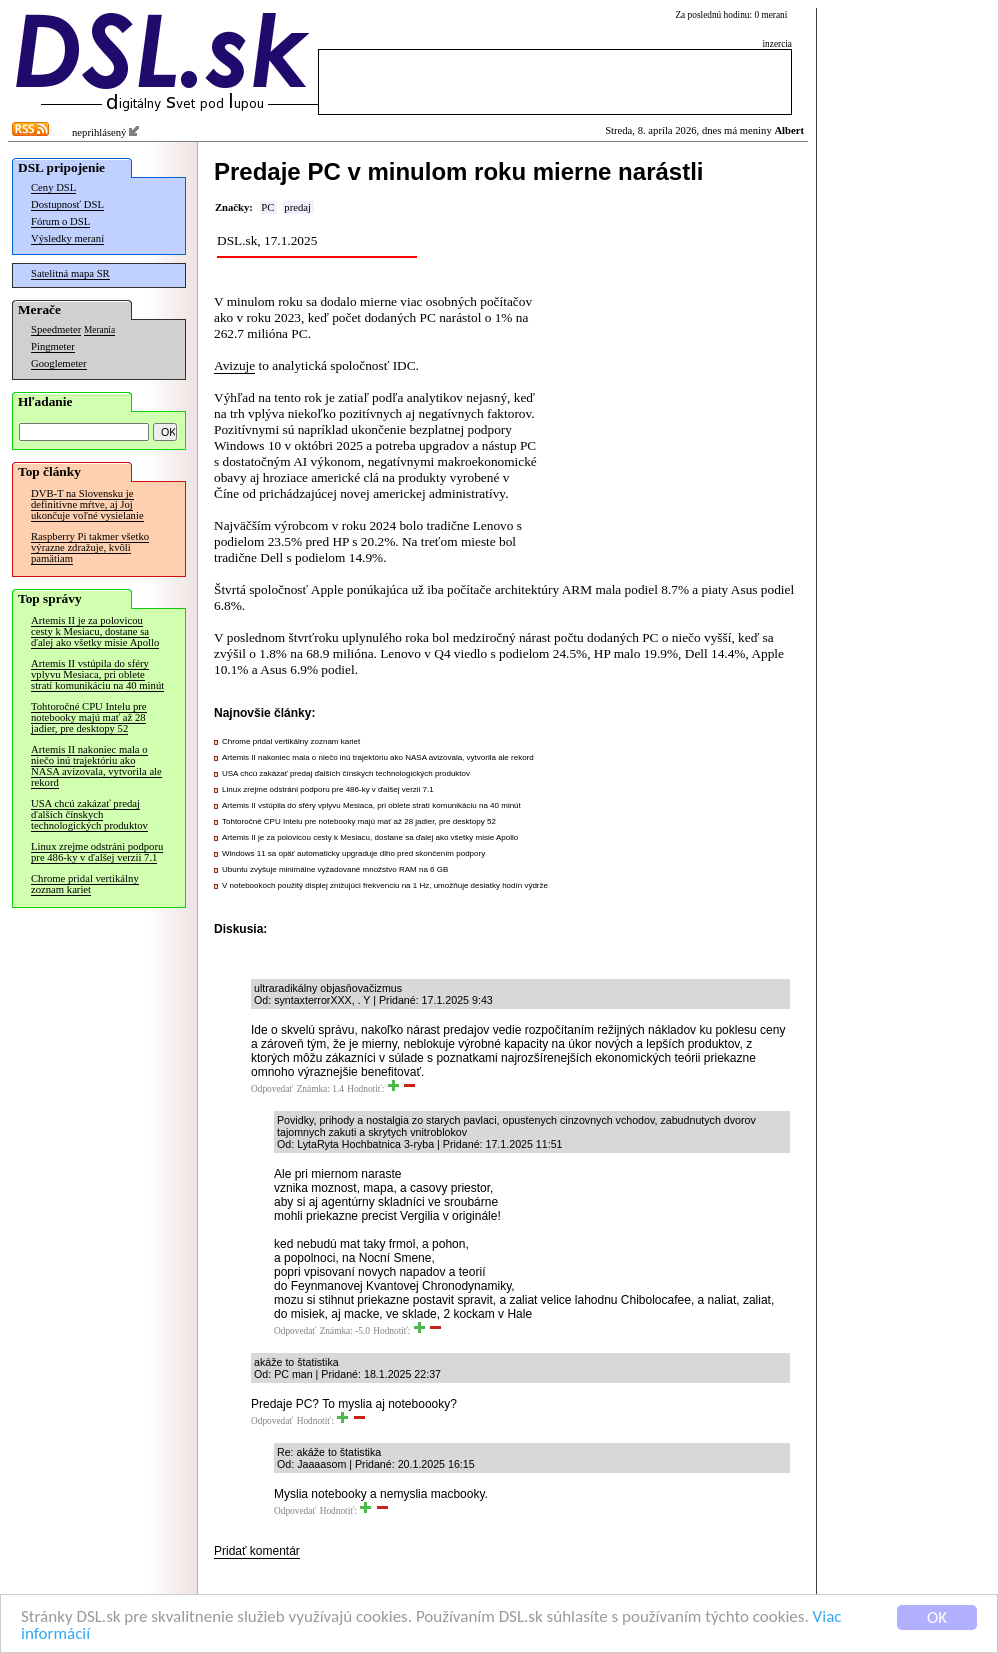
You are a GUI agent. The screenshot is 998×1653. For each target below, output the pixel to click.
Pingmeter (53, 346)
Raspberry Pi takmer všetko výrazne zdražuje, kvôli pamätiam (90, 547)
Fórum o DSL (60, 221)
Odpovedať (272, 1089)
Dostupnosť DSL (67, 204)
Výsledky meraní (67, 238)
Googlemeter (59, 363)
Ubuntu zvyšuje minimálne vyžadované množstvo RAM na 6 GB (335, 869)
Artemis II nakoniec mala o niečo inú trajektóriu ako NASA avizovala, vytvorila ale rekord (96, 766)
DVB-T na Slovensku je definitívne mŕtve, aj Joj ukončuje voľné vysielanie (87, 504)
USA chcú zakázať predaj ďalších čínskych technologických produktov (89, 814)
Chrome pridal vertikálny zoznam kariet (85, 884)
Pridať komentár (257, 1551)
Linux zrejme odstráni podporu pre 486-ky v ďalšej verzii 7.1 (97, 852)
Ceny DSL (53, 187)
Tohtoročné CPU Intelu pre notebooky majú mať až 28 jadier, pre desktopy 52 (89, 717)
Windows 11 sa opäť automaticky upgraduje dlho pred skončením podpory (353, 853)
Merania (99, 330)
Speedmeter (56, 329)
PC (267, 207)
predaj (297, 207)
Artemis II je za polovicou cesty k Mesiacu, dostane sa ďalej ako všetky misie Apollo (95, 631)
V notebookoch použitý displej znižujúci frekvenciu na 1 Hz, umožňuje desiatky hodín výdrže (385, 885)
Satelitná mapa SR (70, 273)
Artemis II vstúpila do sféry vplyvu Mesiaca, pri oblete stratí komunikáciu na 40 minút (97, 674)
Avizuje (234, 365)
